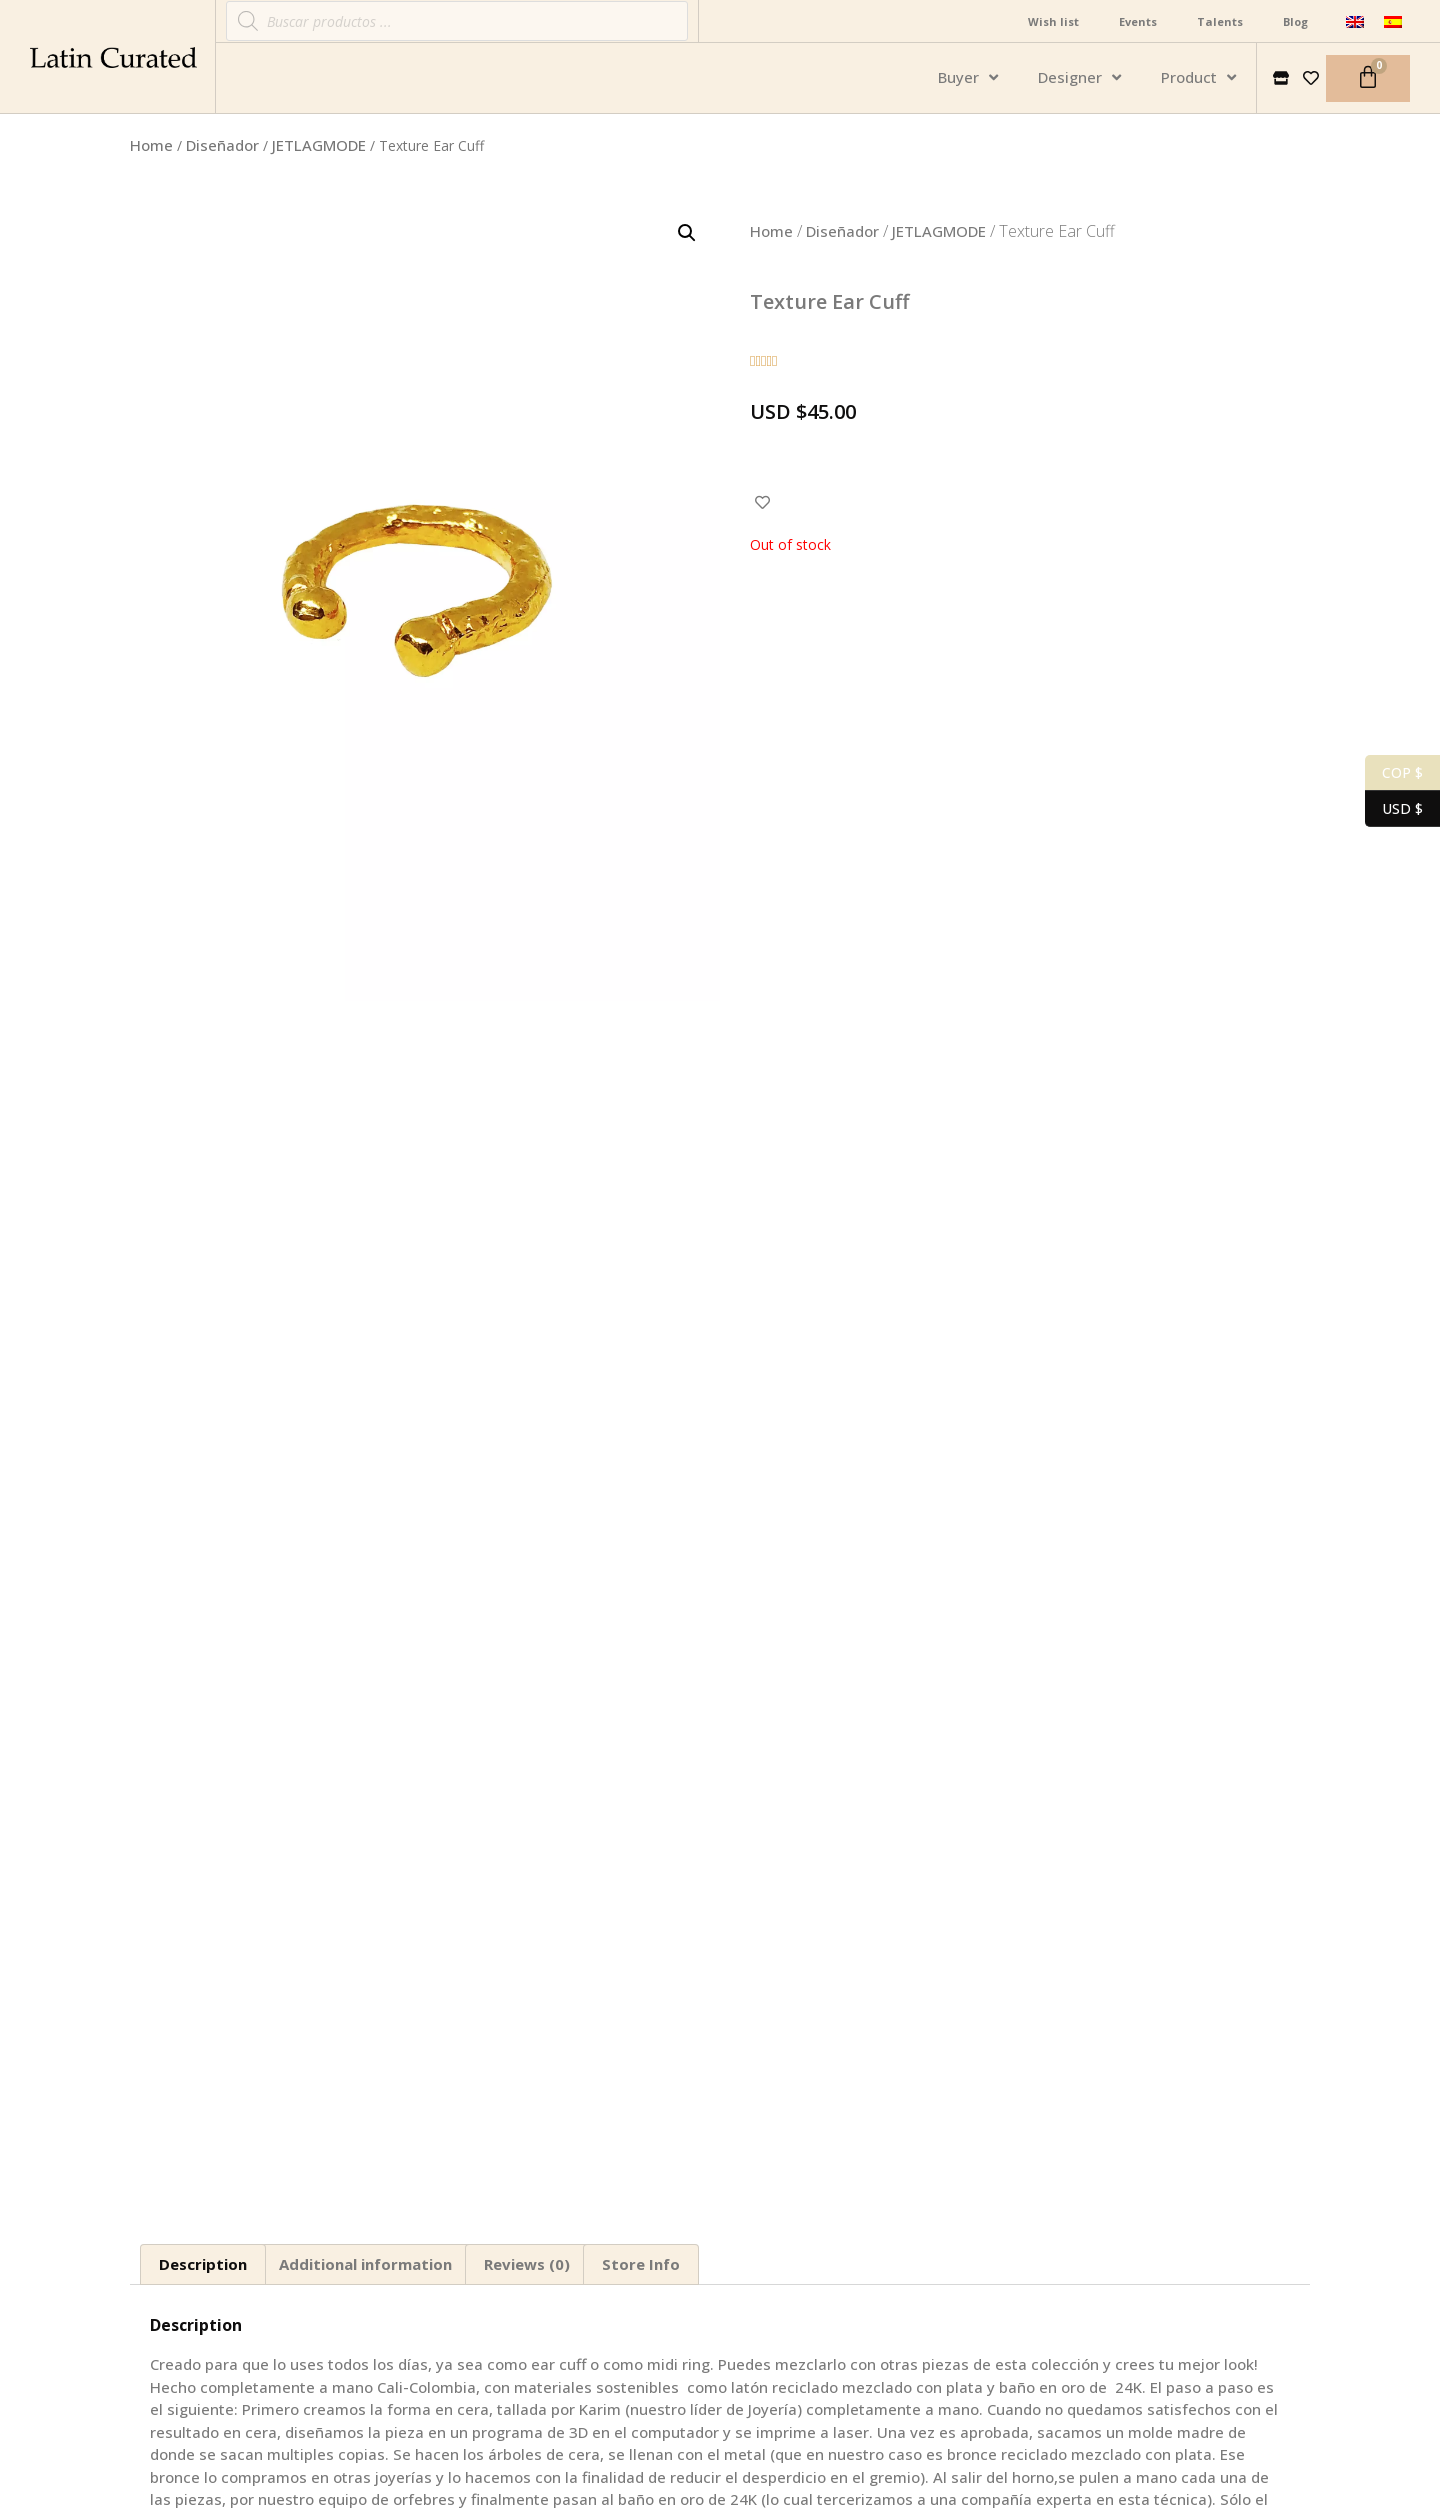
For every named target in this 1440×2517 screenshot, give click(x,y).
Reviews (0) (527, 2264)
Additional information (365, 2264)
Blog (1295, 21)
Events (1138, 21)
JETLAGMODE (319, 145)
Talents (1220, 21)
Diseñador (222, 145)
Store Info (641, 2264)
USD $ (1394, 809)
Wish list (1053, 21)
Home (151, 145)
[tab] (203, 2264)
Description (203, 2264)
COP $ (1394, 773)
